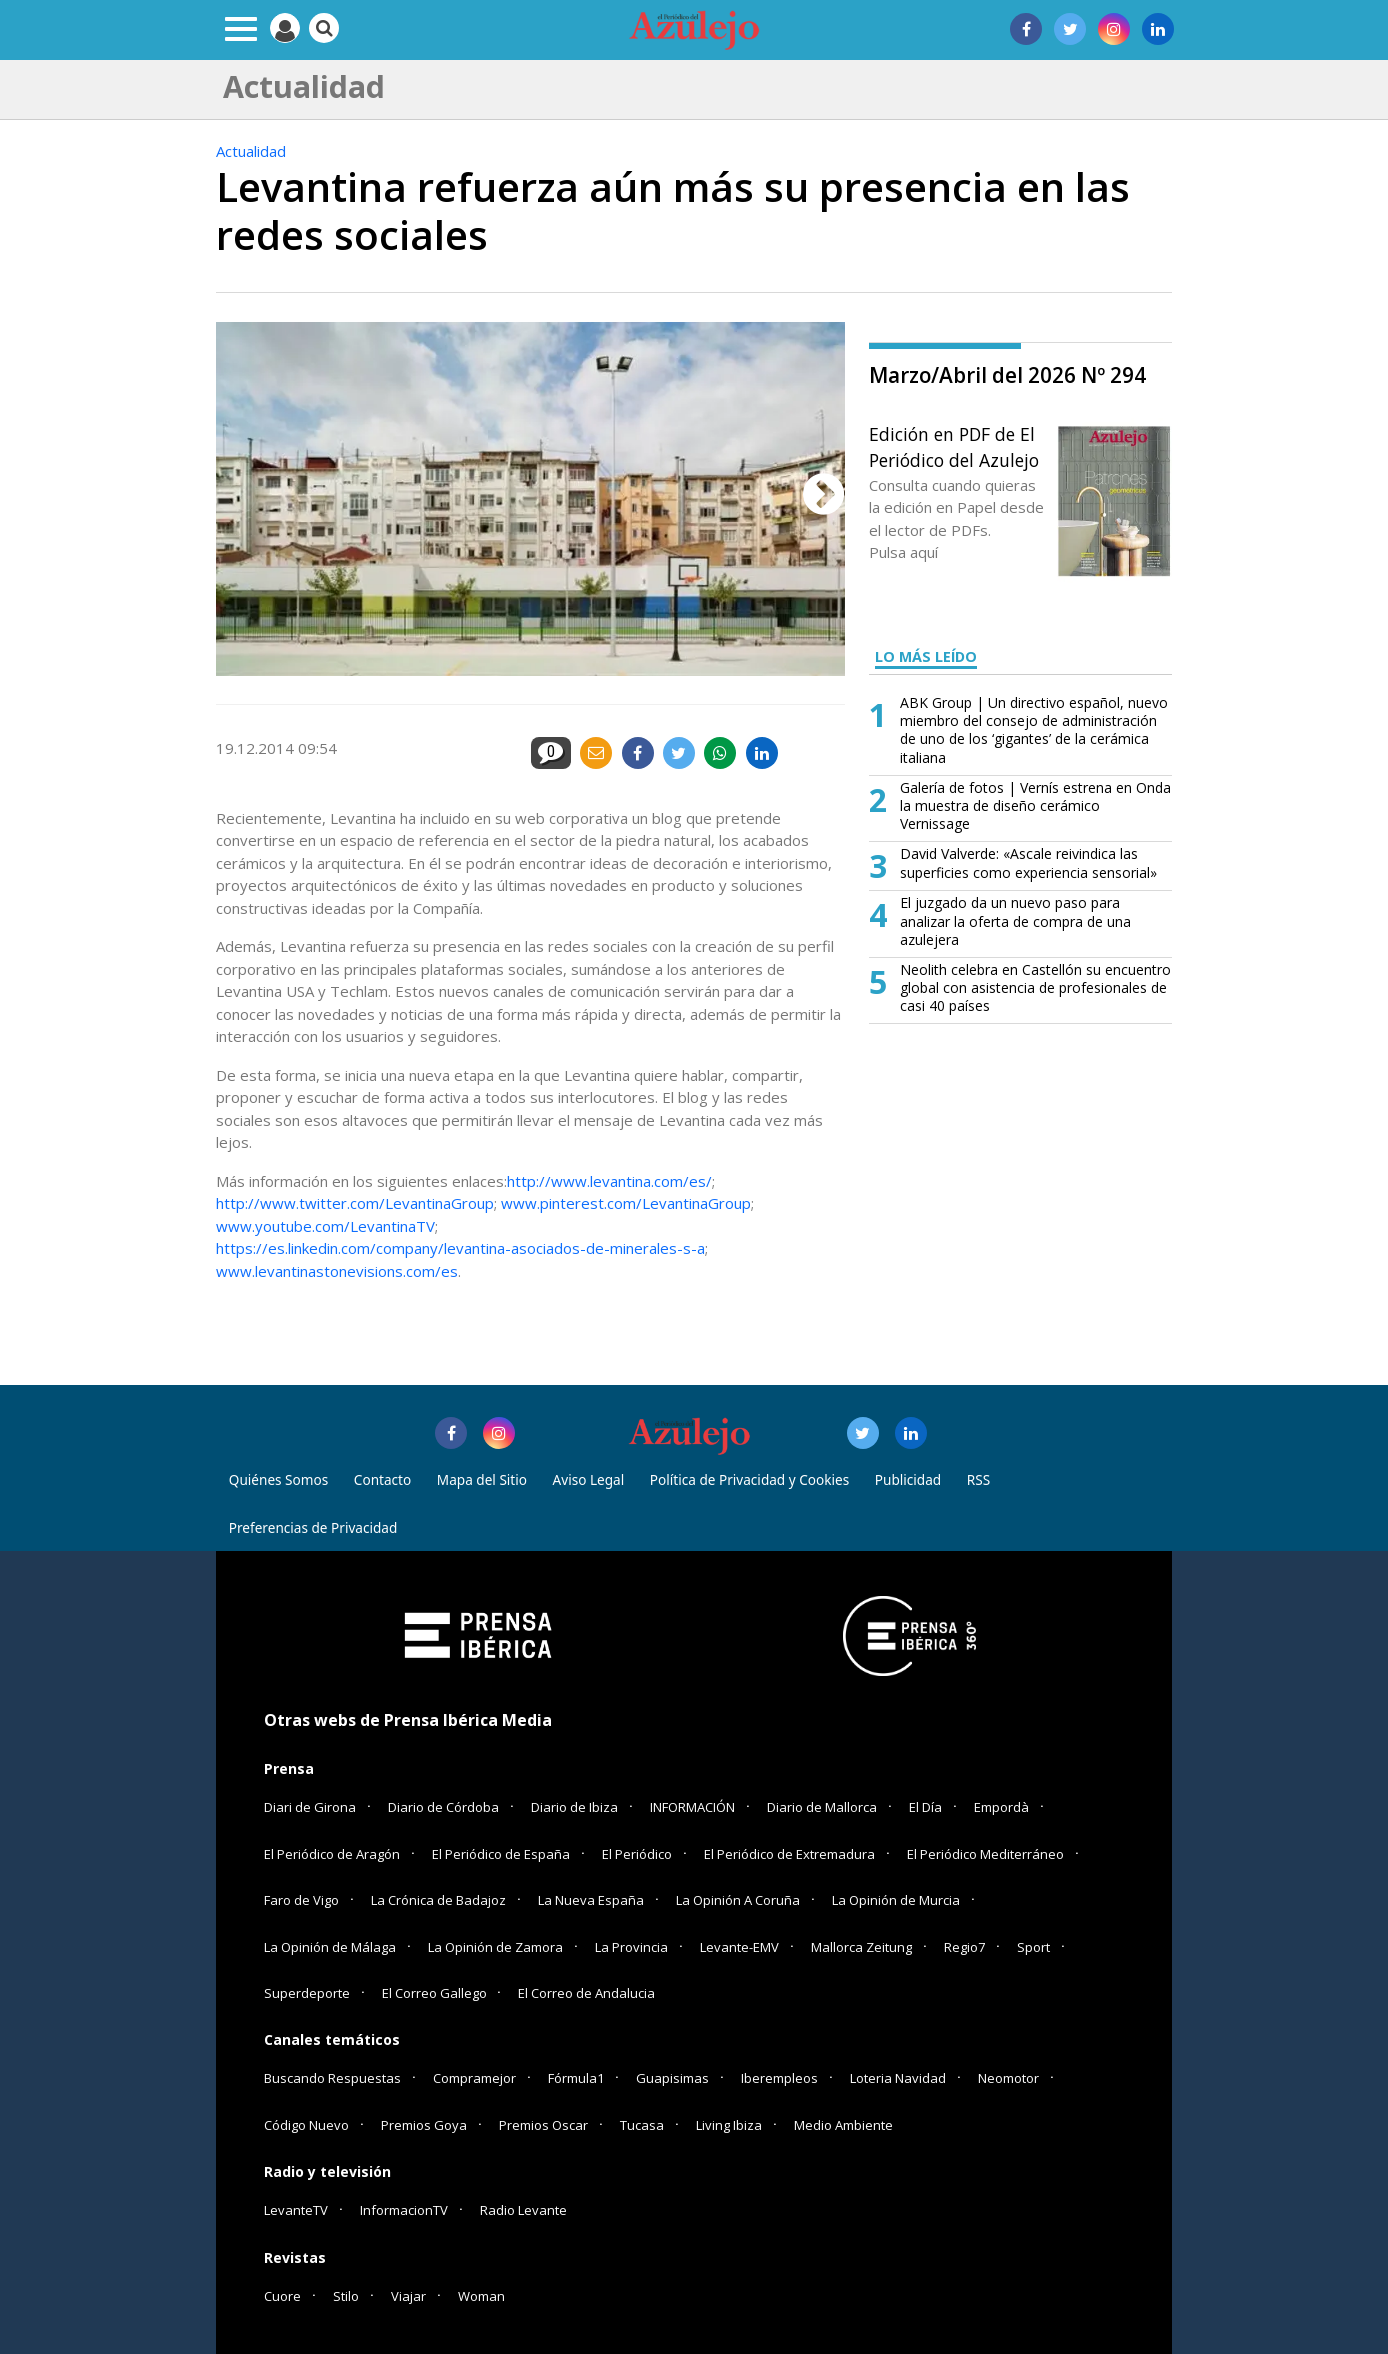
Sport (1033, 1947)
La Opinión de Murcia (896, 1900)
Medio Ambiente (843, 2125)
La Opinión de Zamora (495, 1947)
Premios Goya (424, 2125)
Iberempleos (779, 2078)
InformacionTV (404, 2210)
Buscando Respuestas (332, 2078)
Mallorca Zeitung (861, 1947)
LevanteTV (296, 2210)
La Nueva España (591, 1900)
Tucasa (642, 2125)
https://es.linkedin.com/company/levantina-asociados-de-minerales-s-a (460, 1248)
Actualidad (251, 151)
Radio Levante (523, 2210)
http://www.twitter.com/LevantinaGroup (355, 1203)
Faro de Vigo (301, 1900)
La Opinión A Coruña (738, 1900)
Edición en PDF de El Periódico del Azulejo (954, 447)
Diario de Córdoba (443, 1807)
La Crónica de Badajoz (438, 1900)
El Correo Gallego (436, 1993)
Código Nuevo (306, 2125)
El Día (925, 1807)
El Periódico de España (501, 1854)
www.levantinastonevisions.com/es (337, 1271)
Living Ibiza (729, 2125)
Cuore (282, 2296)
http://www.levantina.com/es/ (609, 1181)
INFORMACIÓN (692, 1807)
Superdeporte (307, 1993)
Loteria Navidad (898, 2078)
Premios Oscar (543, 2125)
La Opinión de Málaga (330, 1947)
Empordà (1001, 1807)
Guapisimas (672, 2078)
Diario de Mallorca (822, 1807)
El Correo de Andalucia (586, 1993)
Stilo (346, 2296)
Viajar (408, 2296)
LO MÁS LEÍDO (926, 656)
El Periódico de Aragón (332, 1854)
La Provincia (631, 1947)
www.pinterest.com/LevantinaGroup (626, 1203)
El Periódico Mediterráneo (985, 1854)
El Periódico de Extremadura (789, 1854)
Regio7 (964, 1947)
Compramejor (474, 2078)
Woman (481, 2296)
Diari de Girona (310, 1807)
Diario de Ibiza (574, 1807)
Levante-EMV (739, 1947)
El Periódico (637, 1854)
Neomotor (1008, 2078)
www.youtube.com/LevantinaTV (325, 1226)
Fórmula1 (576, 2078)
